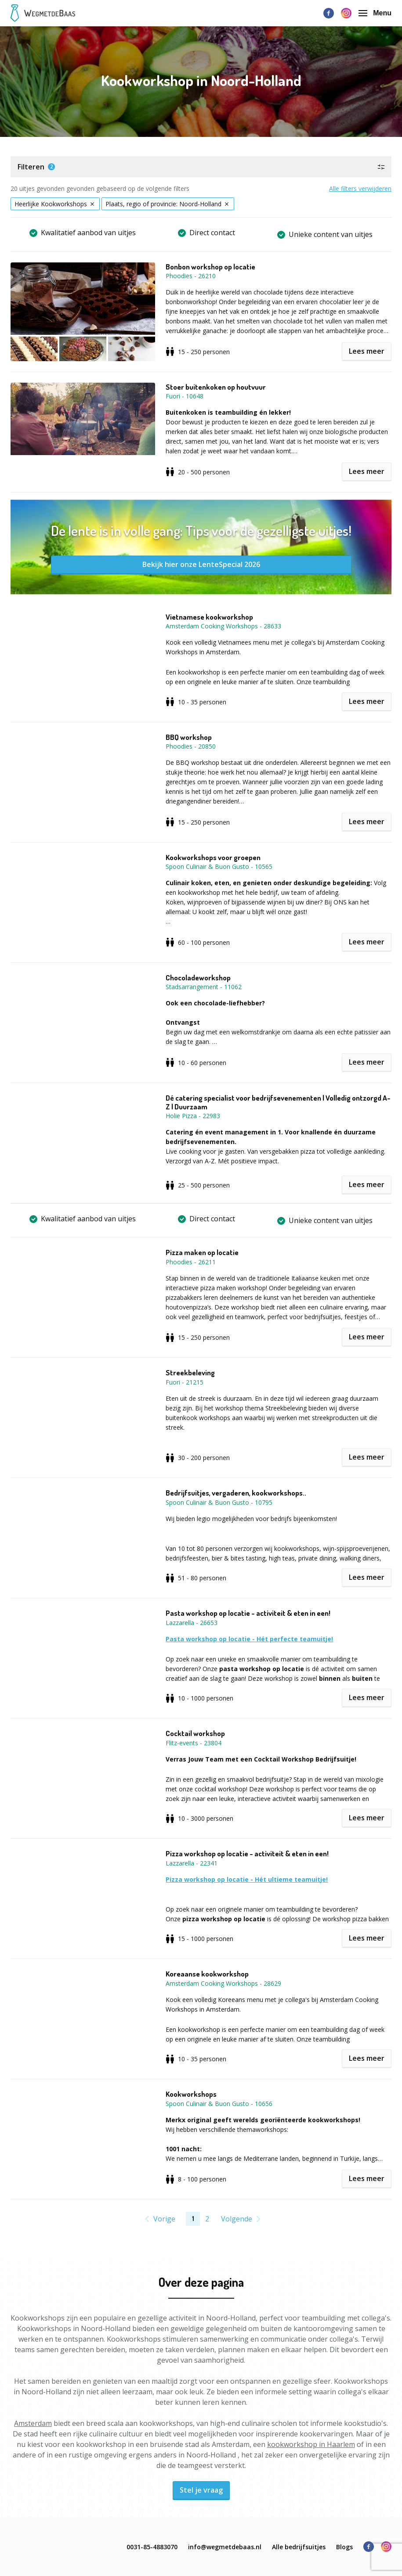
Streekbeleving (190, 1372)
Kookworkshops (191, 2094)
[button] (201, 166)
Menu (375, 13)
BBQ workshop (189, 737)
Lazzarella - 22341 (191, 1863)
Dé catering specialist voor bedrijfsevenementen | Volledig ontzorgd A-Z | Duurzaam (278, 1102)
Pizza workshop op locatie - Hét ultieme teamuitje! (247, 1879)
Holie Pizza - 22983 (193, 1116)
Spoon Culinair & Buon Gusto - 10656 (219, 2103)
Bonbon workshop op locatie (210, 266)
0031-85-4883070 (152, 2547)
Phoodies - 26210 (191, 276)
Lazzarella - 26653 (191, 1622)
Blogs (344, 2547)
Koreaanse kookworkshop (207, 1974)
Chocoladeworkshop (198, 977)
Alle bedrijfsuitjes (299, 2547)
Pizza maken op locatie (202, 1252)
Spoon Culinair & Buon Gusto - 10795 (219, 1502)
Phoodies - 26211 (191, 1262)
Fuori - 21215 (184, 1382)
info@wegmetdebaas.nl (224, 2547)
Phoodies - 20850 (191, 746)
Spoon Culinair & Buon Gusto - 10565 (219, 866)
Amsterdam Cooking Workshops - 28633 (223, 626)
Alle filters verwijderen (360, 188)
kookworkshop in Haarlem (311, 2444)
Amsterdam (33, 2423)
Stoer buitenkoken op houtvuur (216, 387)
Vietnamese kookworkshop (209, 617)
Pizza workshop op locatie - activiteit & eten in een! (247, 1853)
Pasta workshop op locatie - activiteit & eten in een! (248, 1613)
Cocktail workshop (195, 1733)
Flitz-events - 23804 (193, 1743)
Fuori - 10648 (184, 396)
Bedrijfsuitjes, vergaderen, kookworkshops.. (236, 1493)
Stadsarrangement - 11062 (204, 987)
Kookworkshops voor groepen (213, 857)
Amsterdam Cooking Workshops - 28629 (223, 1983)
